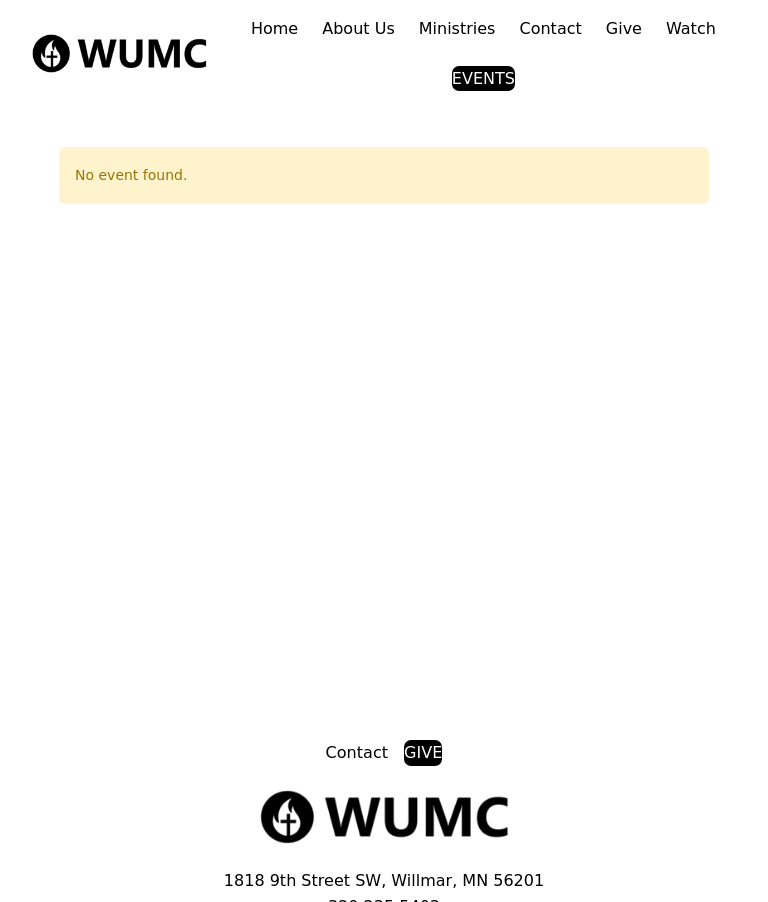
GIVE (423, 752)
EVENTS (483, 78)
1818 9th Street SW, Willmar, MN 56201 (384, 880)
